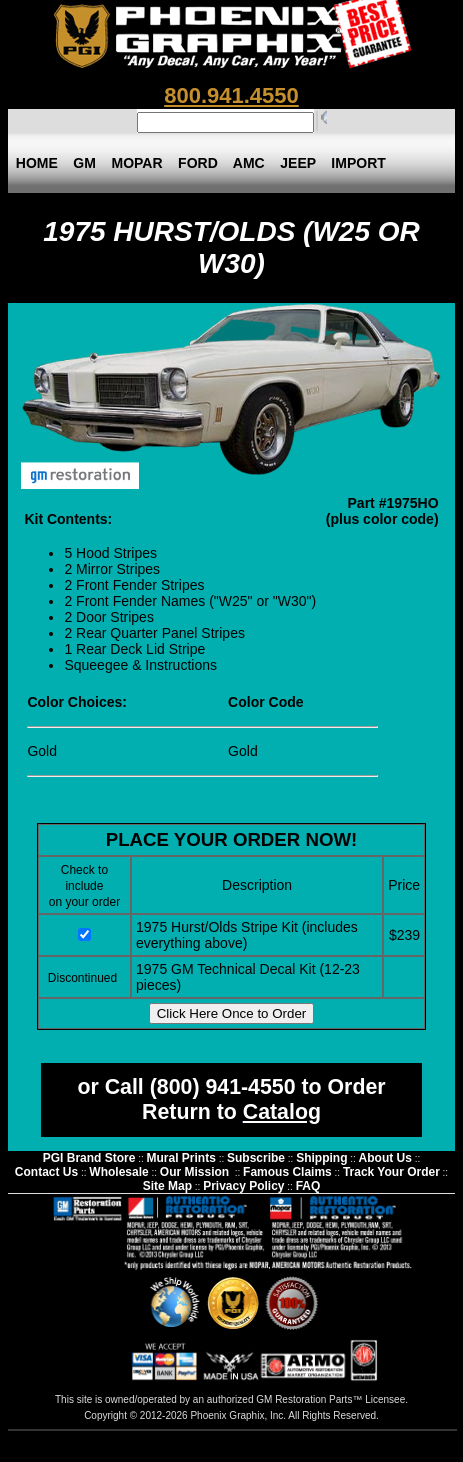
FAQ (308, 1186)
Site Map (167, 1186)
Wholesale (118, 1172)
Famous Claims (287, 1172)
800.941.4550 (231, 95)
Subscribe (256, 1158)
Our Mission (194, 1172)
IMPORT (359, 163)
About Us (385, 1158)
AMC (249, 163)
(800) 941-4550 (223, 1087)
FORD (197, 163)
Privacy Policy (243, 1186)
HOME (37, 163)
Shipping (321, 1158)
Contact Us (46, 1172)
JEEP (297, 163)
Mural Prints (181, 1158)
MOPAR (137, 163)
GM (85, 163)
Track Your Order (391, 1172)
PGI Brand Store (89, 1158)
